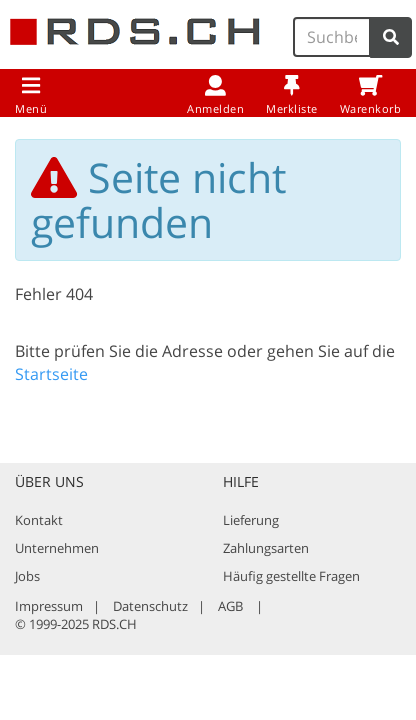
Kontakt (39, 520)
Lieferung (251, 520)
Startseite (51, 374)
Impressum (49, 606)
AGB (230, 606)
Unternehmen (57, 548)
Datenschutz (150, 606)
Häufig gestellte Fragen (291, 576)
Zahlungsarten (266, 548)
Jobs (27, 576)
